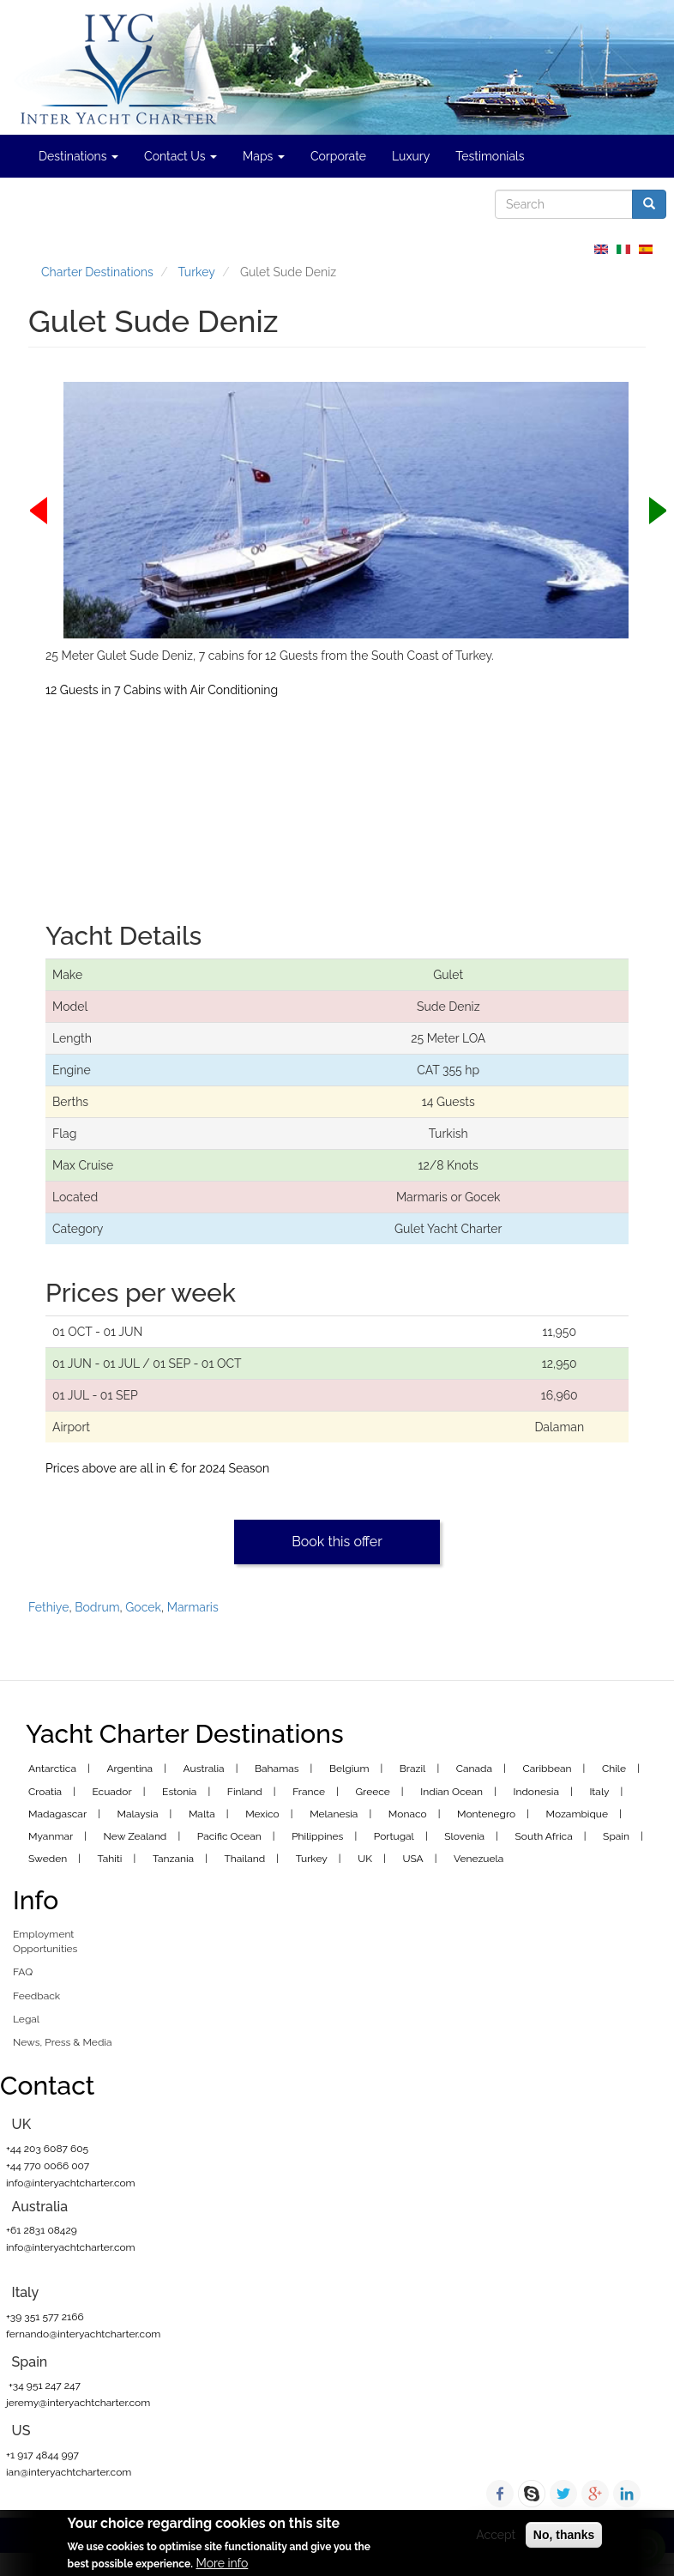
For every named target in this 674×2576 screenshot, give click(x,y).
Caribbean (547, 1769)
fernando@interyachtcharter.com (83, 2334)
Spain (616, 1836)
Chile (614, 1769)
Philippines (317, 1836)
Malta (202, 1814)
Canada (474, 1769)
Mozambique (577, 1814)
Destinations (78, 156)
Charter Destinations (97, 272)
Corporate (338, 156)
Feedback (36, 1996)
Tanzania (173, 1859)
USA (412, 1859)
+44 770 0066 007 (47, 2166)
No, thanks (564, 2535)
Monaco (407, 1814)
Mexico (262, 1814)
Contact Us (180, 156)
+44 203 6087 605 (47, 2149)
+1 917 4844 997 (42, 2455)
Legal (26, 2019)
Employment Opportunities (45, 1941)
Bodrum (97, 1607)
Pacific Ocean (229, 1836)
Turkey (196, 272)
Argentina (129, 1769)
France (308, 1792)
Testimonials (489, 156)
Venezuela (478, 1859)
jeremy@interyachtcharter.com (78, 2403)
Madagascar (57, 1814)
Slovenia (464, 1836)
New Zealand (135, 1836)
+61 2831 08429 (41, 2230)
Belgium (349, 1769)
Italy (599, 1792)
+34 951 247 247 (43, 2385)
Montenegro (486, 1814)
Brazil (413, 1769)
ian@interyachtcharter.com (68, 2472)
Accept (495, 2535)
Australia (204, 1769)
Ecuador (111, 1792)
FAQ (23, 1972)
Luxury (411, 156)
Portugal (394, 1836)
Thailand (245, 1859)
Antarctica (52, 1769)
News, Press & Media (62, 2042)
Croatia (45, 1792)
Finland (244, 1792)
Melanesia (334, 1814)
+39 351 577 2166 (45, 2317)
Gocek (143, 1607)
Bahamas (276, 1769)
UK (365, 1859)
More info (222, 2563)
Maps (264, 156)
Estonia (179, 1792)
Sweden (47, 1859)
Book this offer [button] (337, 1541)
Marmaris (193, 1607)
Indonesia (536, 1792)
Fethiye (48, 1607)
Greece (373, 1792)
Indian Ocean (451, 1792)
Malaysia (138, 1814)
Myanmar (50, 1836)
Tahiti (110, 1859)
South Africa (544, 1836)
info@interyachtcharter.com (70, 2183)
